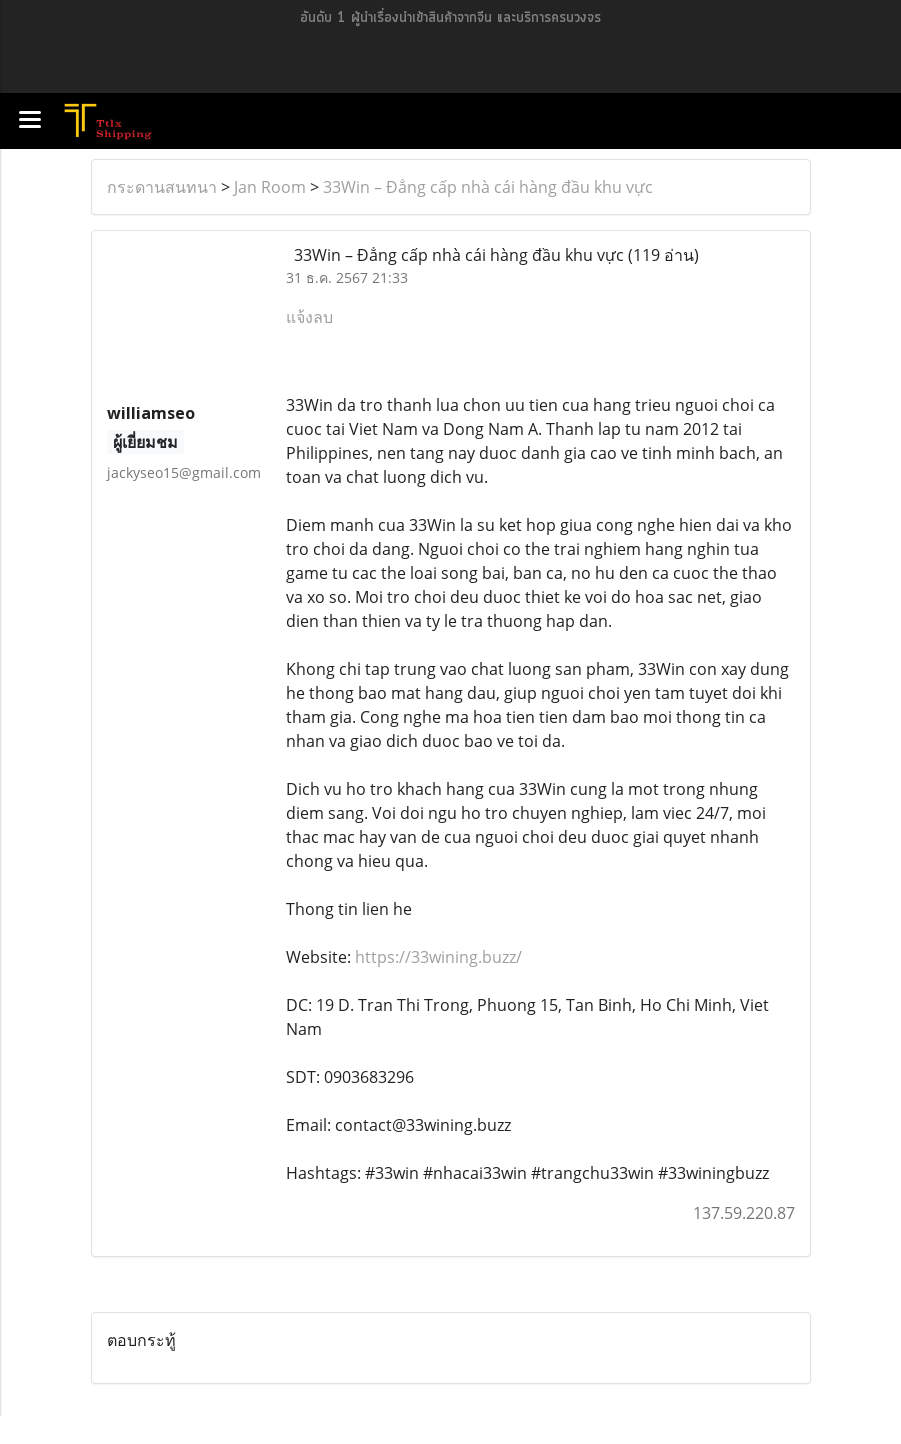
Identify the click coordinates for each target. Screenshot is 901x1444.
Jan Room (270, 187)
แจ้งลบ (309, 317)
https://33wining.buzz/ (438, 957)
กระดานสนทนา (162, 187)
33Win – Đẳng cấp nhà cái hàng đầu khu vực (488, 187)
